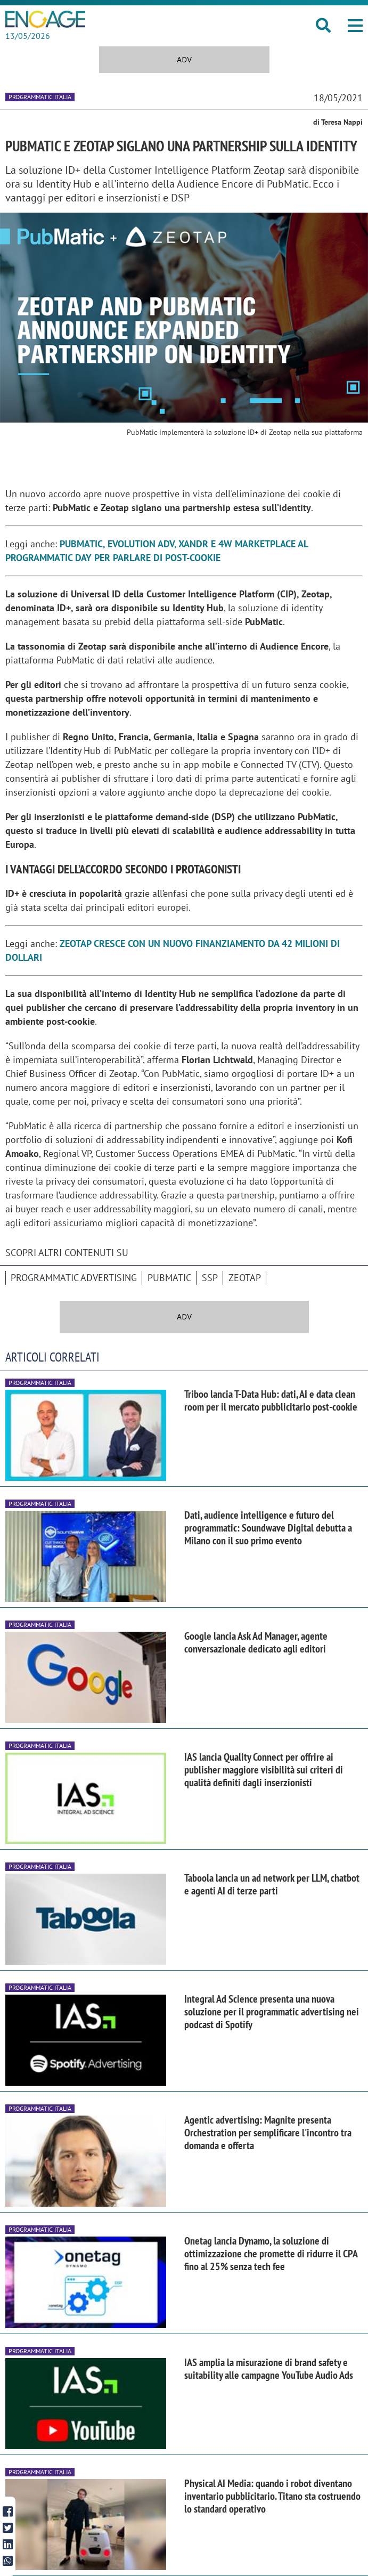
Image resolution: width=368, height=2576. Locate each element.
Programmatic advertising (74, 1277)
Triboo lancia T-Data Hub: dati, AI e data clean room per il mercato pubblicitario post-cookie (270, 1400)
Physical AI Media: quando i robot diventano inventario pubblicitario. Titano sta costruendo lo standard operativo (272, 2496)
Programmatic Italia (40, 97)
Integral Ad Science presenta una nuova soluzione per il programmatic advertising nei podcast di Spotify (271, 2011)
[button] (355, 25)
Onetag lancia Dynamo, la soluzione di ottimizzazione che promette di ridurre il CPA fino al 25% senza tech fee (270, 2253)
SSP (210, 1277)
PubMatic (169, 1277)
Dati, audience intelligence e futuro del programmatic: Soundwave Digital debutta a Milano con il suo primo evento (268, 1528)
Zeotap (244, 1277)
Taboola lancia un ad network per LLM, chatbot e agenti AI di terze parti (271, 1884)
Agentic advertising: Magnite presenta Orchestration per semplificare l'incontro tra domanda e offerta (267, 2132)
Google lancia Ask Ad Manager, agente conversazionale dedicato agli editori (256, 1642)
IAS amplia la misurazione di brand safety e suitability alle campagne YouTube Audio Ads (268, 2368)
